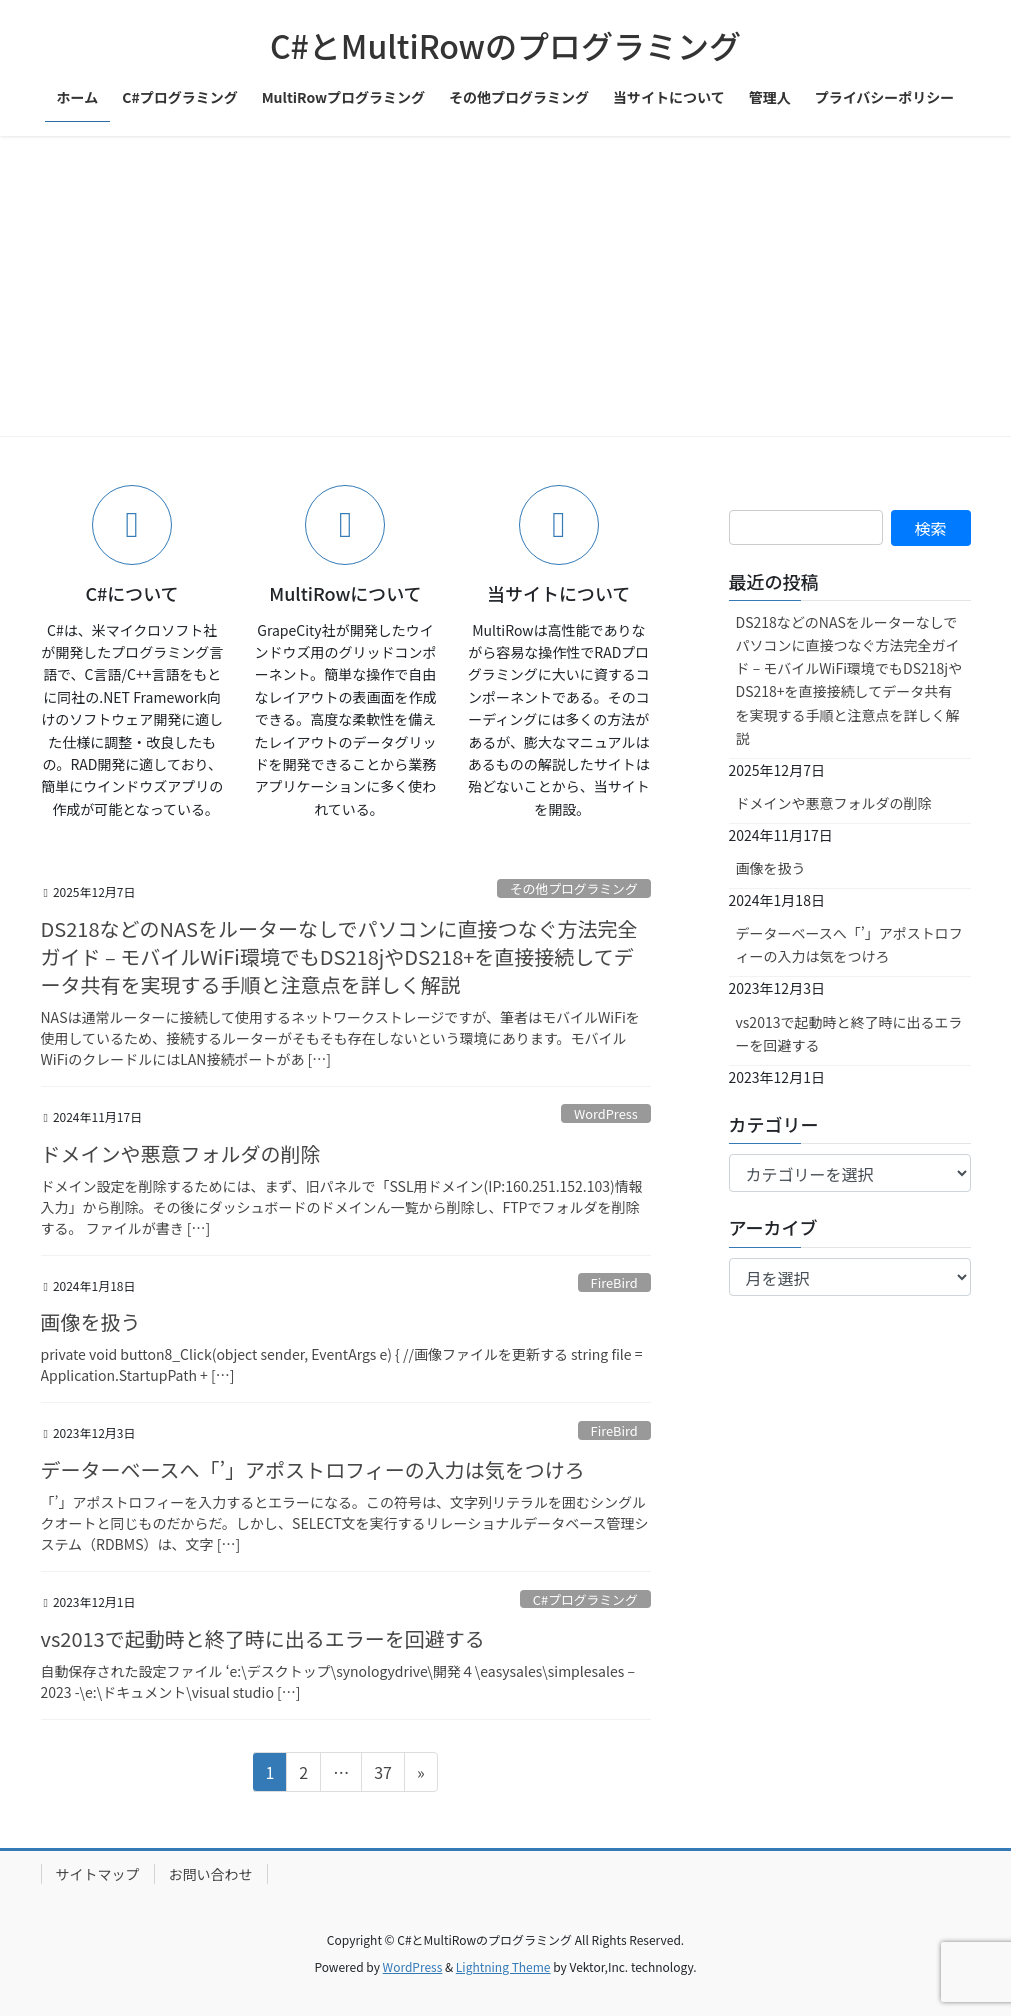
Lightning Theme (503, 1966)
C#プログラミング (585, 1599)
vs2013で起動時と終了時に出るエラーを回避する (263, 1638)
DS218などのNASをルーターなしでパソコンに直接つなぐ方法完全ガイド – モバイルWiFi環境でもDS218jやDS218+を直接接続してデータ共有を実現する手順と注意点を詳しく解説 (339, 956)
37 (382, 1775)
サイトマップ (98, 1874)
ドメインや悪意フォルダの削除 (181, 1153)
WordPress (606, 1113)
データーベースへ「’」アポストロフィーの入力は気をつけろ (313, 1469)
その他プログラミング (574, 888)
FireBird (614, 1282)
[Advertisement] (505, 286)
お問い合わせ (211, 1874)
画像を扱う (91, 1321)
